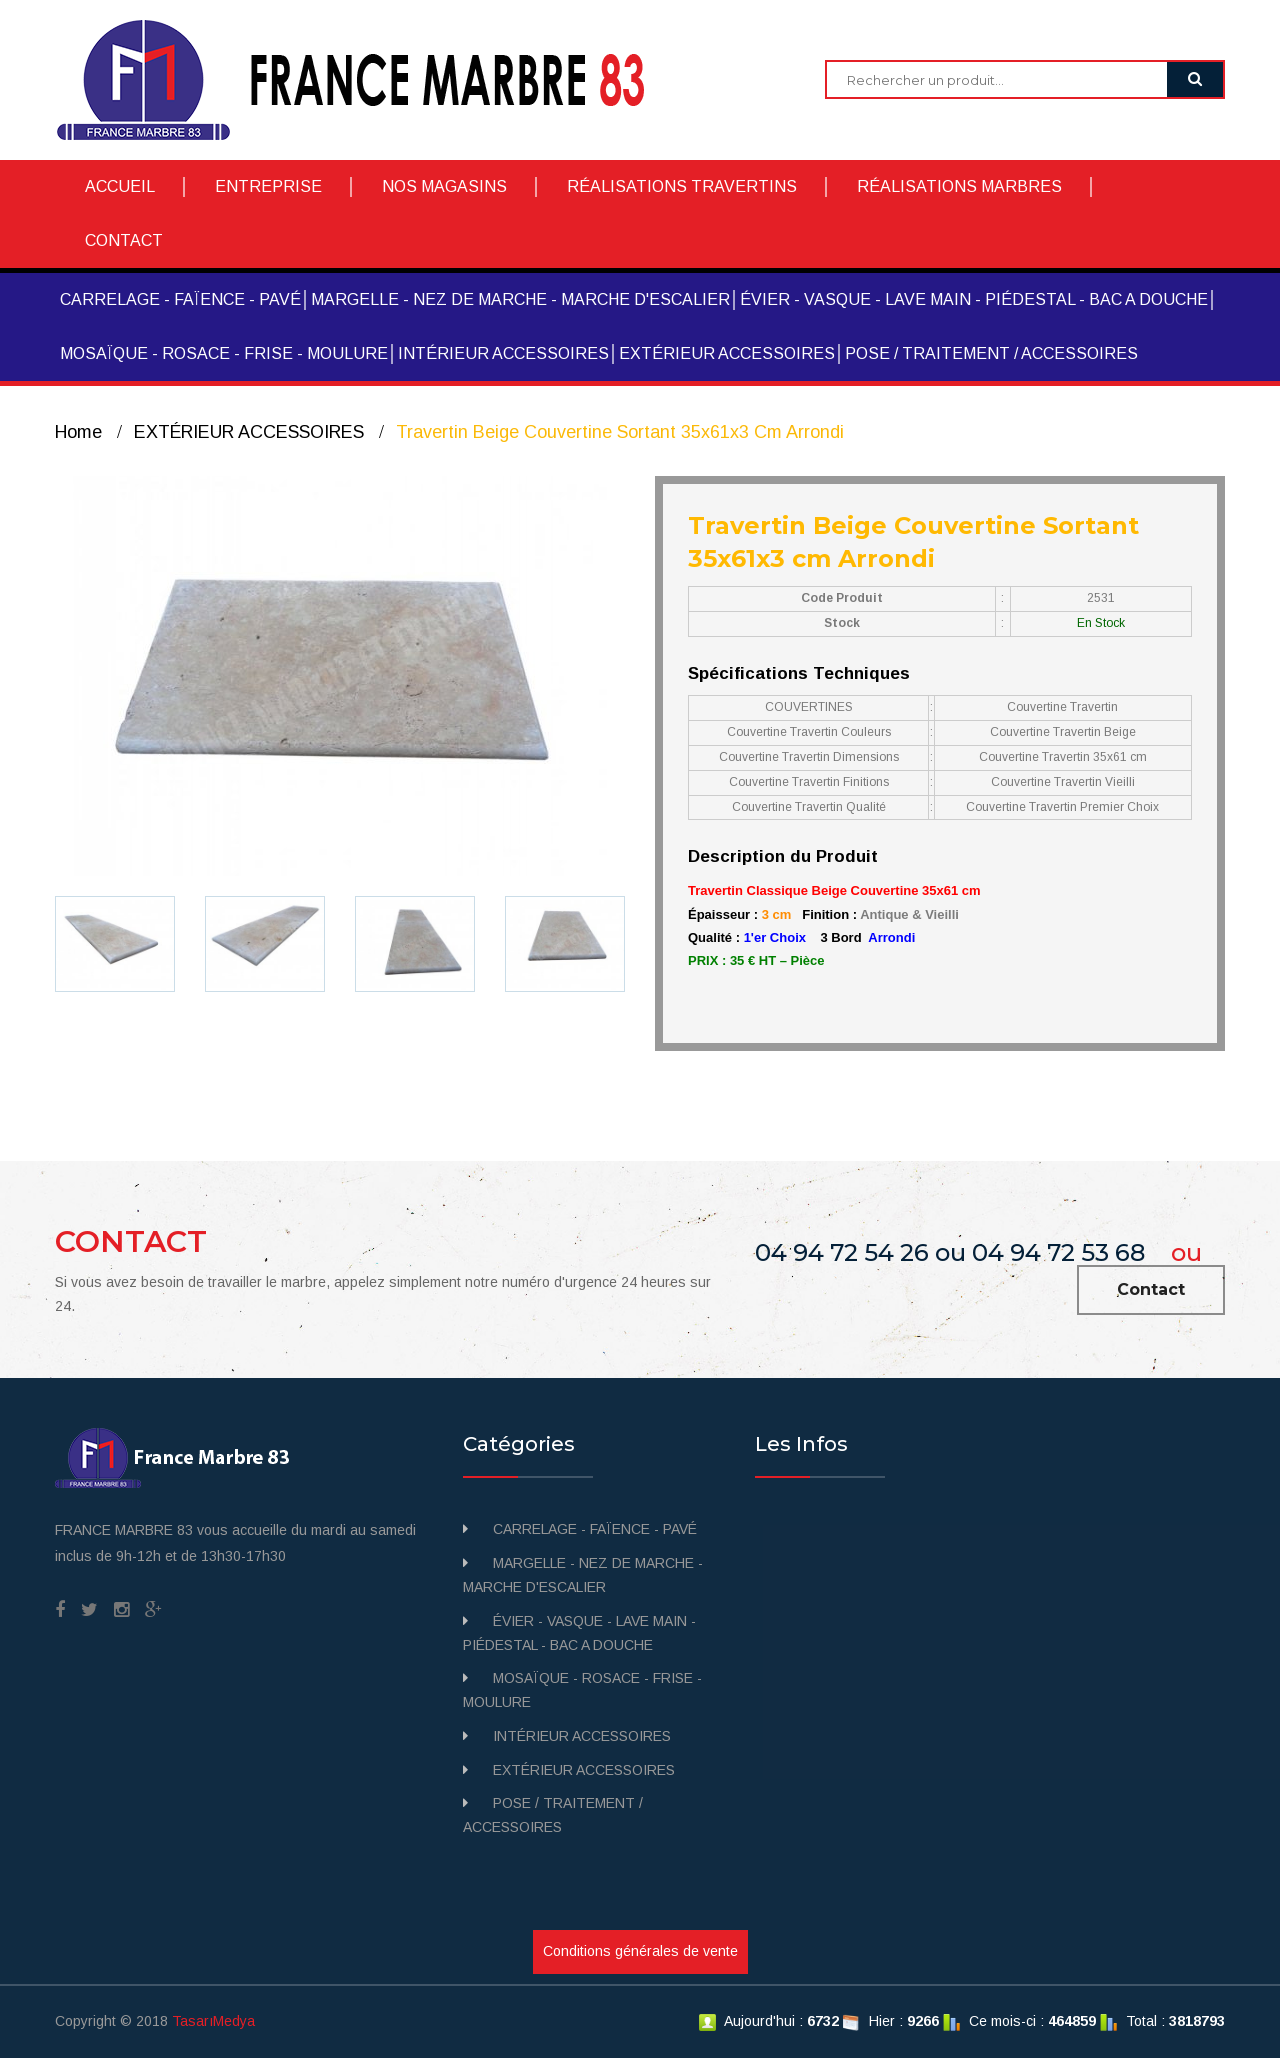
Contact (1151, 1289)
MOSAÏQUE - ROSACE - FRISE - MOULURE (224, 353)
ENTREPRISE (268, 186)
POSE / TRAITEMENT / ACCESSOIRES (991, 353)
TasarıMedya (213, 2021)
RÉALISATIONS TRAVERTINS (682, 186)
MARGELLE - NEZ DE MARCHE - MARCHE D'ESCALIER (520, 299)
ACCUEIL (120, 186)
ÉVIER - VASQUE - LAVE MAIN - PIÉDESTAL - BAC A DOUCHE (974, 299)
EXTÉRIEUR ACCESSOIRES (727, 353)
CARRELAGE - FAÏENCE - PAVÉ (180, 299)
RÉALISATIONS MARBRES (959, 186)
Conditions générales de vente (640, 1951)
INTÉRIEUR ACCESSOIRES (503, 353)
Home (78, 432)
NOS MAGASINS (444, 186)
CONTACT (124, 240)
